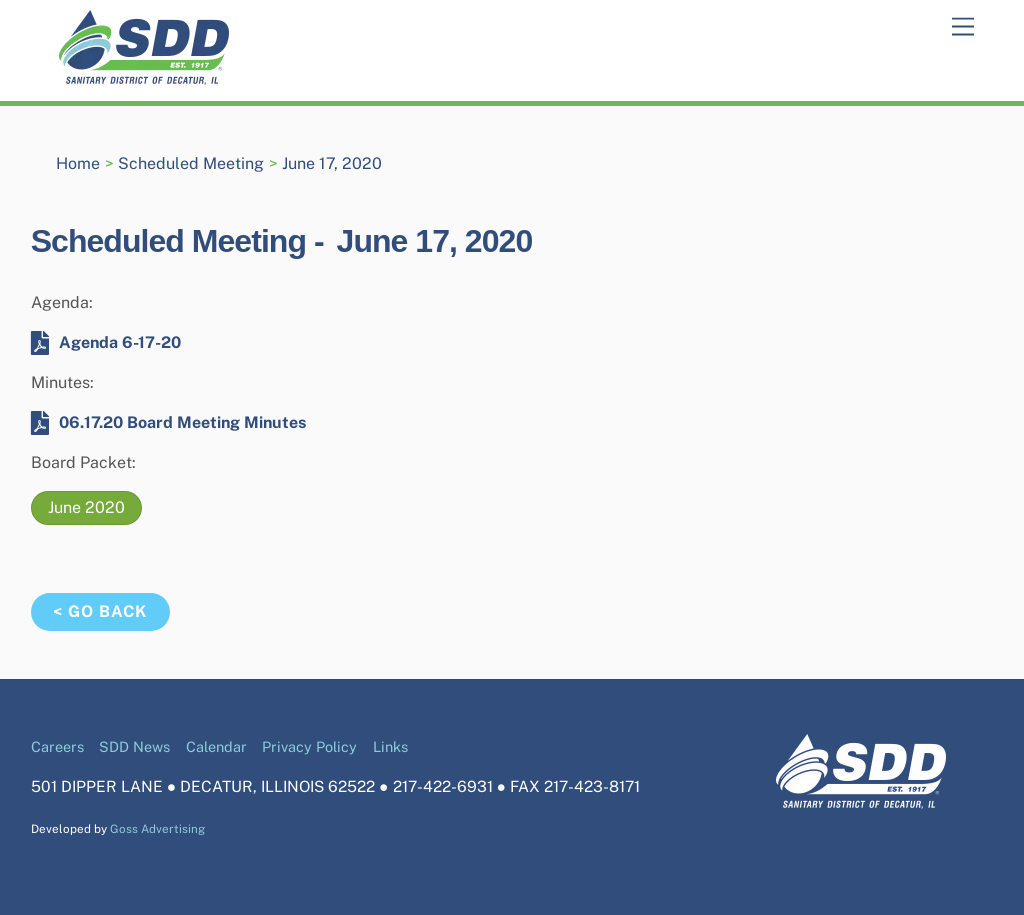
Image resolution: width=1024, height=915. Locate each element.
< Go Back (100, 611)
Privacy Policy (309, 746)
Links (390, 746)
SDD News (134, 746)
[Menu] (963, 27)
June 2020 (86, 507)
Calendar (216, 746)
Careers (57, 746)
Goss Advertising (157, 829)
